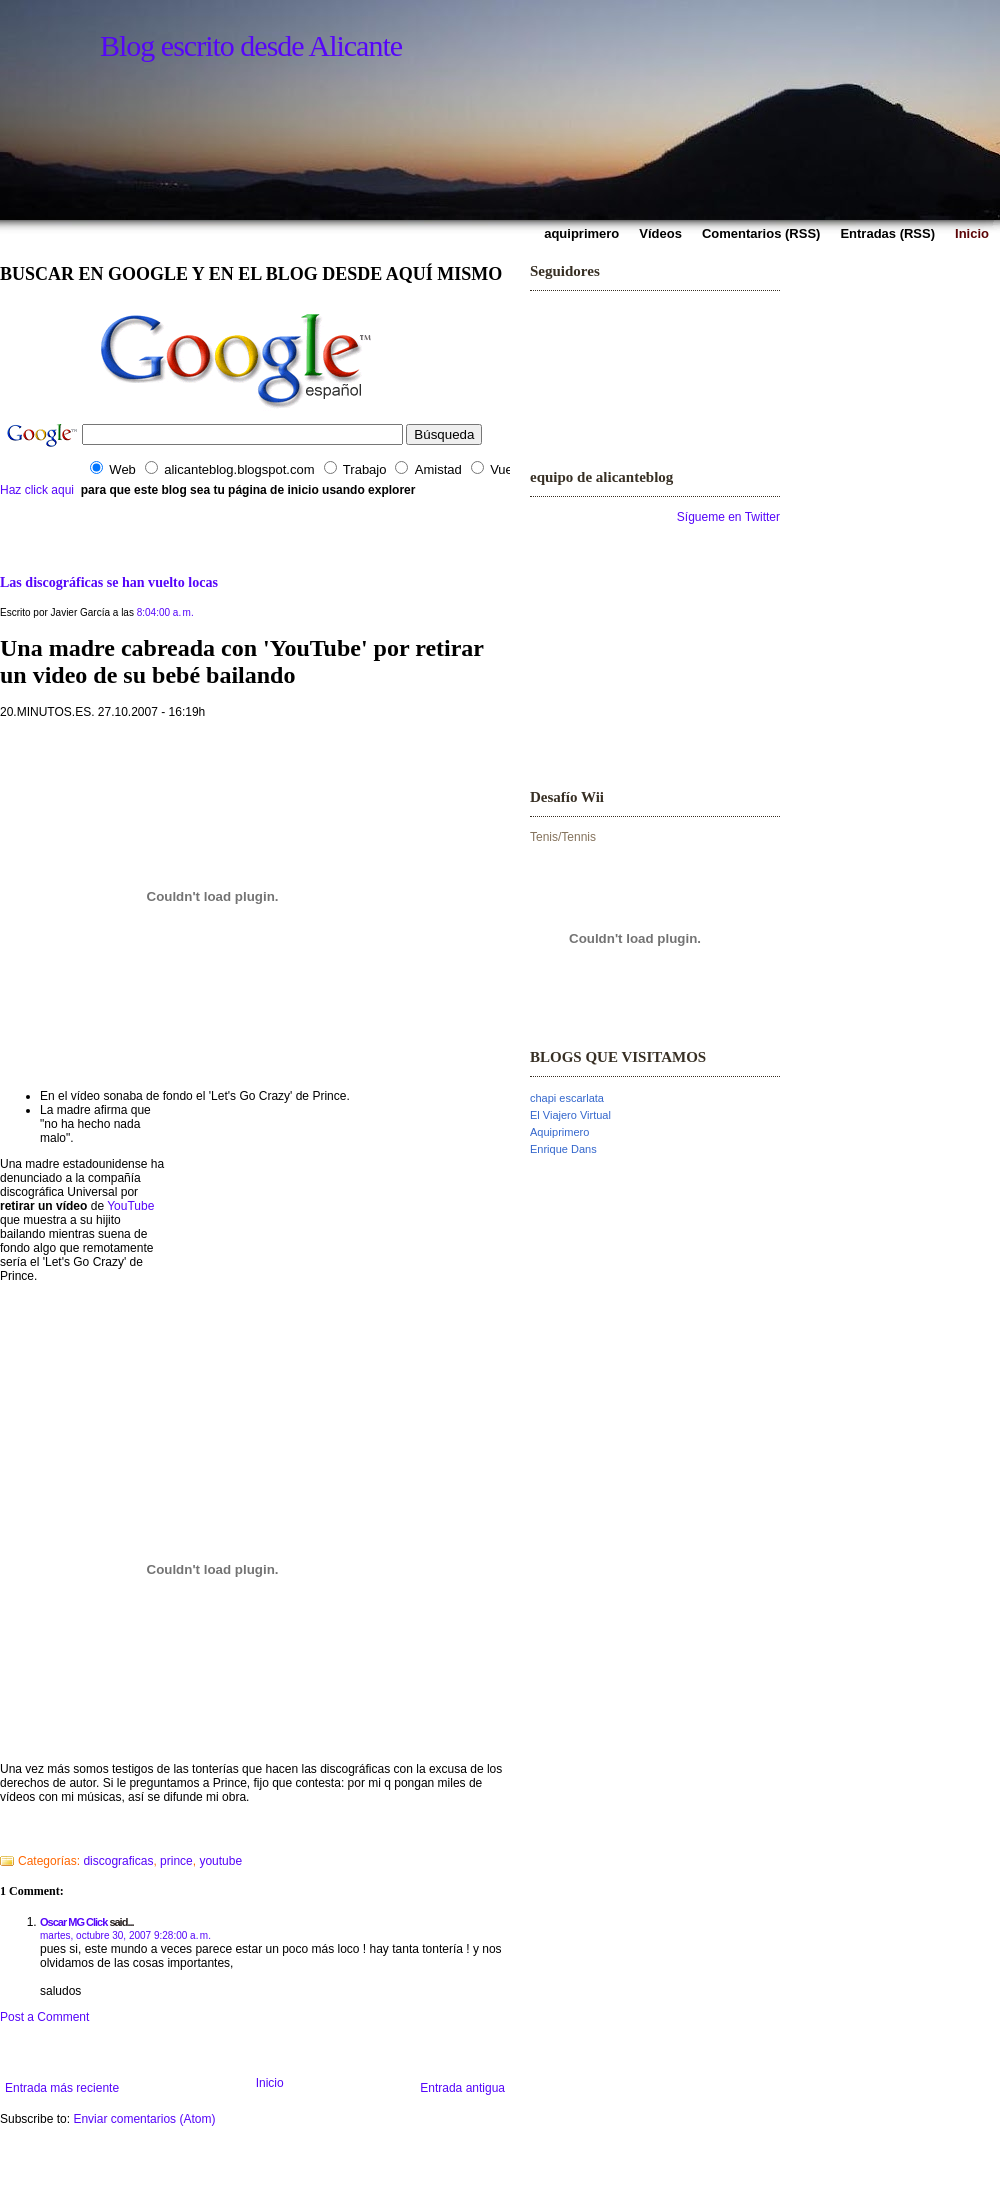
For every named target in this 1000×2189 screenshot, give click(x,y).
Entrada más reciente (62, 2088)
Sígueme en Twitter (728, 517)
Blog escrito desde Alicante (251, 45)
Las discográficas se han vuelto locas (109, 582)
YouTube (130, 1206)
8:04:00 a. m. (165, 612)
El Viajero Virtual (570, 1115)
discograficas (118, 1861)
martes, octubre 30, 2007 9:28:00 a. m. (125, 1935)
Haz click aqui (37, 490)
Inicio (270, 2083)
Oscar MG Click (73, 1922)
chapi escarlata (567, 1098)
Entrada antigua (462, 2088)
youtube (220, 1861)
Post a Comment (44, 2017)
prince (176, 1861)
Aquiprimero (559, 1132)
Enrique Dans (563, 1149)
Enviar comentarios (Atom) (144, 2119)
